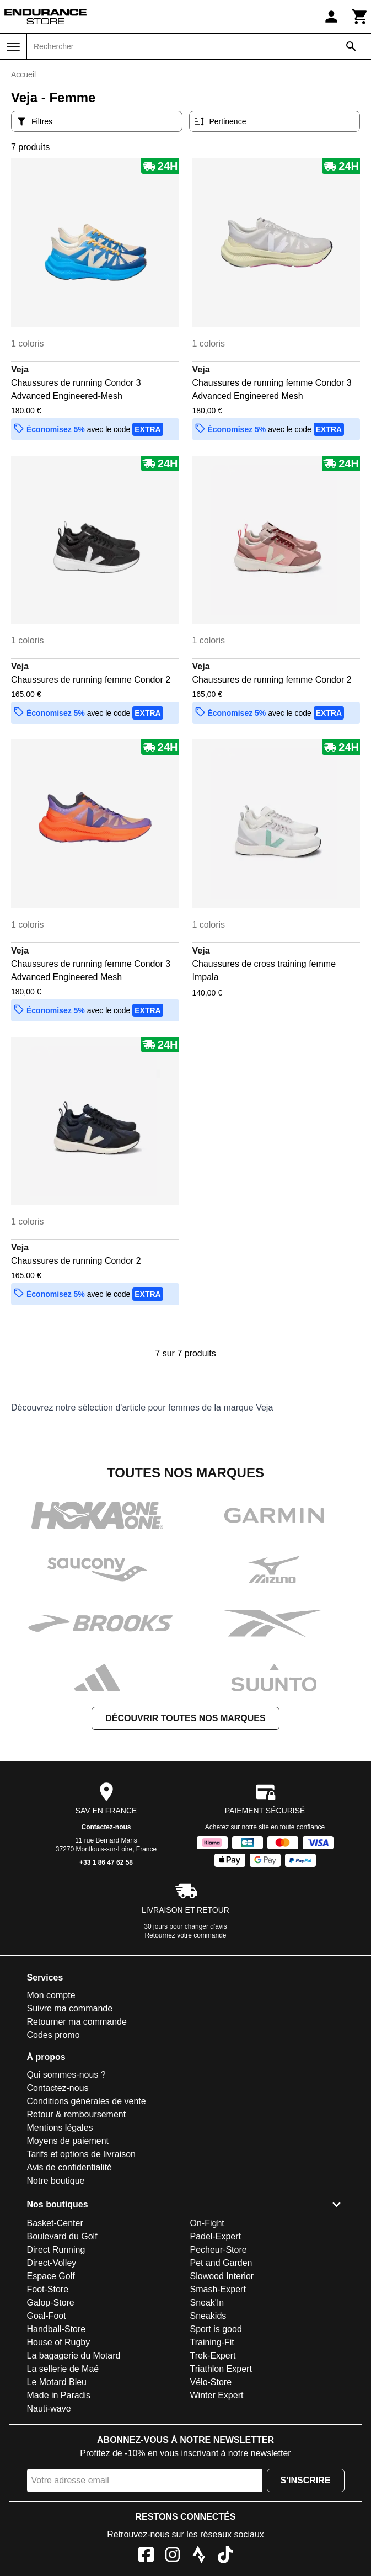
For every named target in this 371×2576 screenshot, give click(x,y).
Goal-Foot (46, 2315)
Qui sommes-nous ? (66, 2074)
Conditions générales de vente (86, 2101)
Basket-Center (55, 2223)
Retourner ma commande (77, 2021)
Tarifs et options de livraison (81, 2154)
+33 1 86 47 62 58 (106, 1862)
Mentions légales (60, 2127)
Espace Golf (51, 2276)
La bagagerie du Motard (74, 2355)
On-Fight (207, 2223)
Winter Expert (217, 2395)
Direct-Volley (52, 2263)
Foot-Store (48, 2289)
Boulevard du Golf (62, 2236)
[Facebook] (146, 2556)
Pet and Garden (221, 2263)
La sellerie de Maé (63, 2368)
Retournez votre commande (185, 1935)
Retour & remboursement (76, 2114)
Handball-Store (56, 2329)
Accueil (23, 74)
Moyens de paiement (68, 2141)
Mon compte (51, 1995)
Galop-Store (50, 2302)
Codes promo (53, 2035)
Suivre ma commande (70, 2008)
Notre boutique (56, 2180)
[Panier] (360, 16)
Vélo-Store (211, 2382)
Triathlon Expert (221, 2368)
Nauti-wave (49, 2408)
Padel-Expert (215, 2236)
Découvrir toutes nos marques (185, 1718)
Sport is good (216, 2329)
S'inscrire (306, 2480)
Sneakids (208, 2315)
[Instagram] (172, 2556)
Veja (20, 369)
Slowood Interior (222, 2276)
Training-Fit (212, 2342)
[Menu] (13, 47)
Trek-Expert (213, 2355)
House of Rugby (58, 2342)
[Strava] (199, 2556)
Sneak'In (207, 2302)
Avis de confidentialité (69, 2167)
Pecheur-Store (218, 2249)
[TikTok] (225, 2556)
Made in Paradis (59, 2395)
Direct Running (56, 2249)
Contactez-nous (106, 1827)
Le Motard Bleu (57, 2382)
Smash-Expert (218, 2289)
